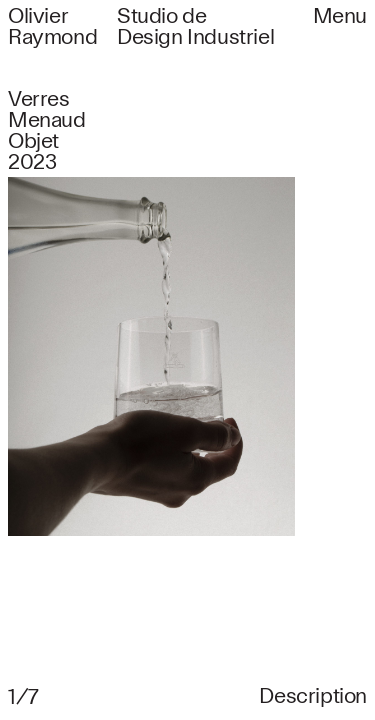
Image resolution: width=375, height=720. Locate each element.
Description (313, 696)
